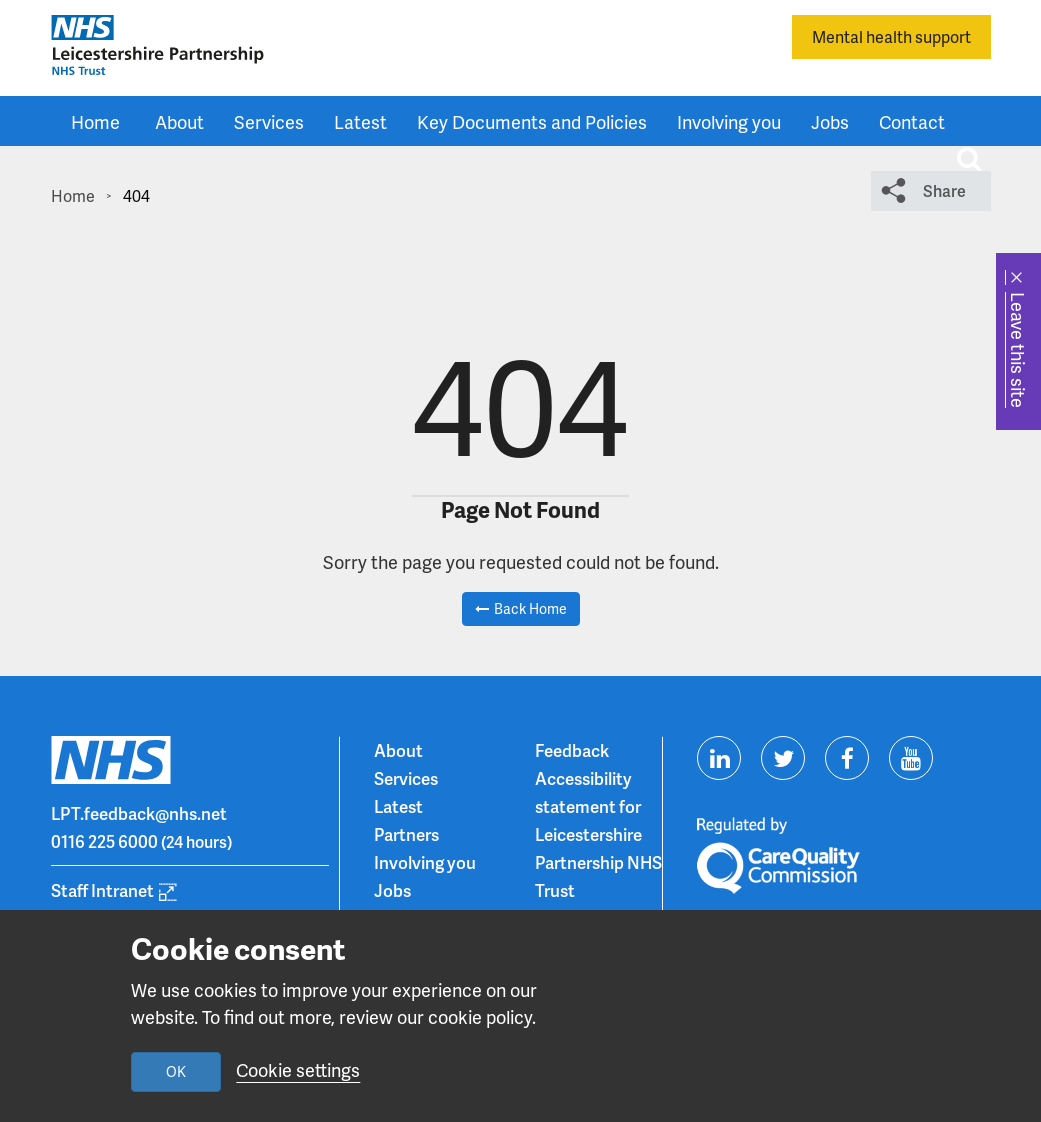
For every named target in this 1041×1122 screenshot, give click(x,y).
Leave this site (1018, 350)
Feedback (572, 750)
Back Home (530, 608)
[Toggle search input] (969, 159)
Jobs (830, 121)
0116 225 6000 (104, 841)
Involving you (729, 121)
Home (95, 121)
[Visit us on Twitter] (783, 758)
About (179, 121)
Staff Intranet (102, 890)
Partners (406, 834)
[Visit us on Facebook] (847, 758)
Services (269, 121)
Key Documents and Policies (532, 121)
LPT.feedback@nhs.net (139, 813)
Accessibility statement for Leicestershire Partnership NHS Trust (598, 834)
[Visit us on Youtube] (911, 758)
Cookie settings (298, 1069)
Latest (360, 121)
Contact (912, 121)
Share (944, 190)
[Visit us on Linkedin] (719, 758)
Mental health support (891, 36)
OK (176, 1071)
